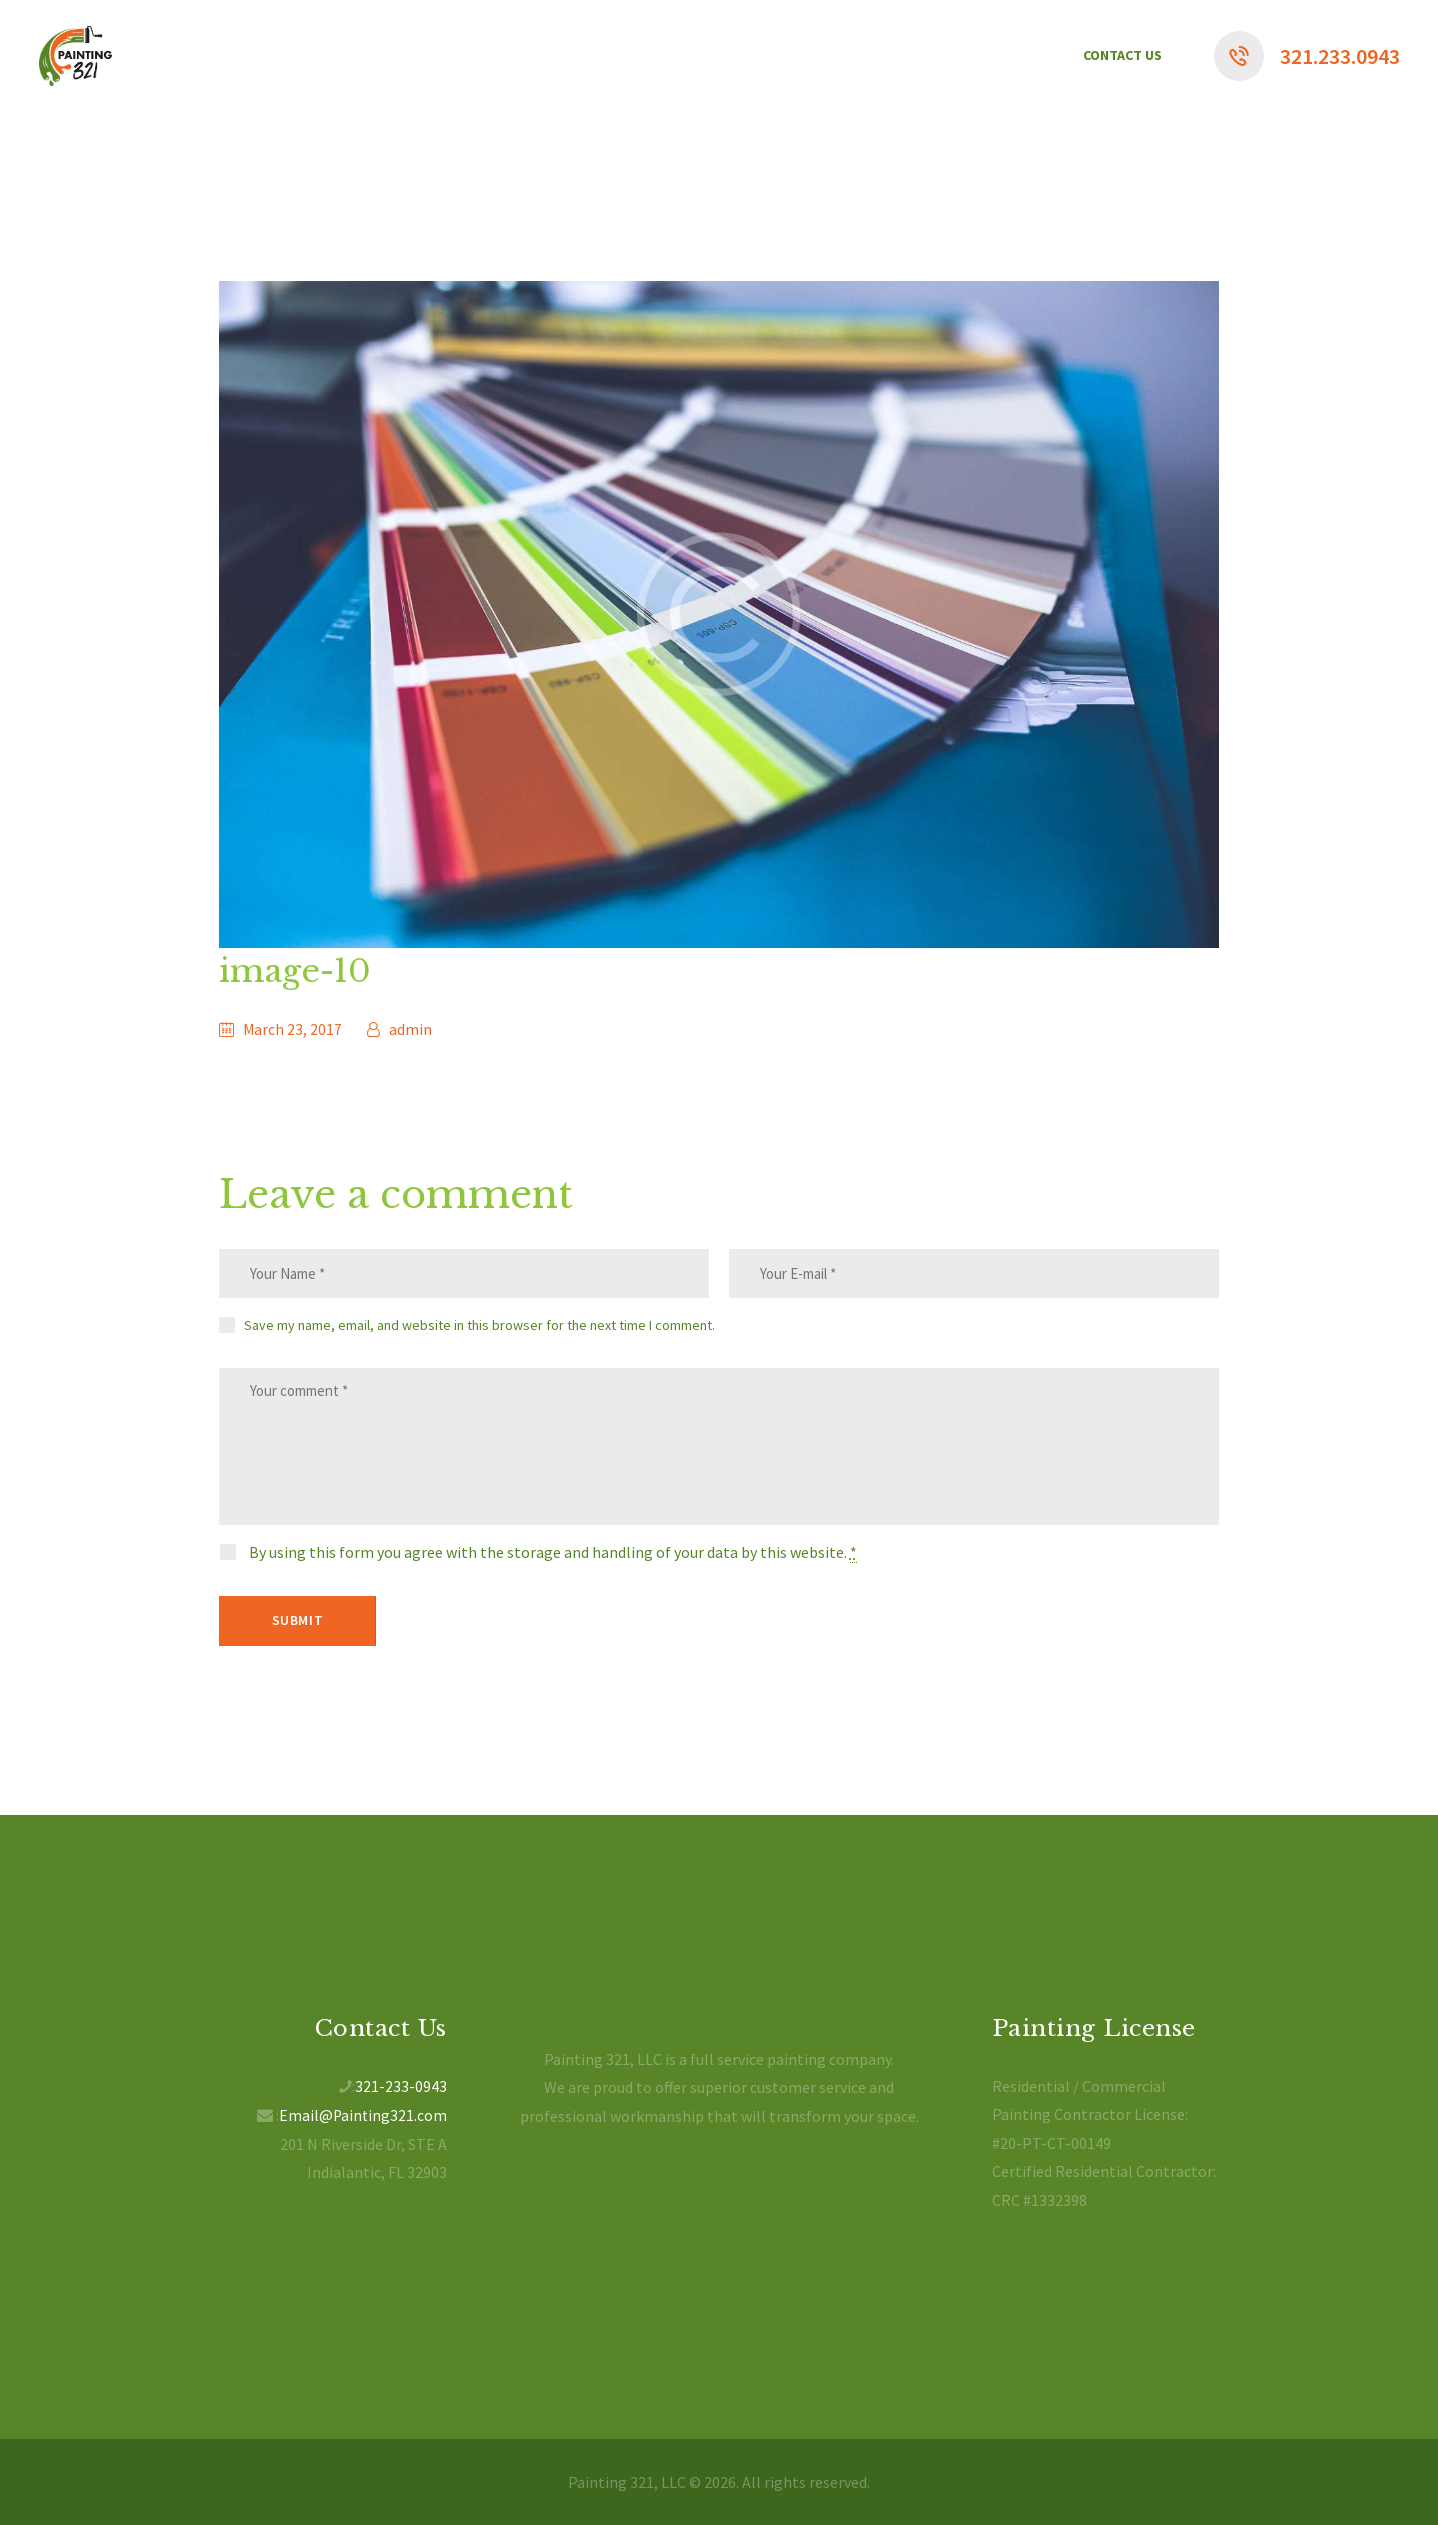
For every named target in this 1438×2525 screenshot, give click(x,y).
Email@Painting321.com (362, 2114)
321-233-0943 (401, 2086)
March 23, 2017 (293, 1029)
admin (410, 1029)
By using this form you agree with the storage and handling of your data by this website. (553, 1566)
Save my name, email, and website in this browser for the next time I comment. (479, 1328)
